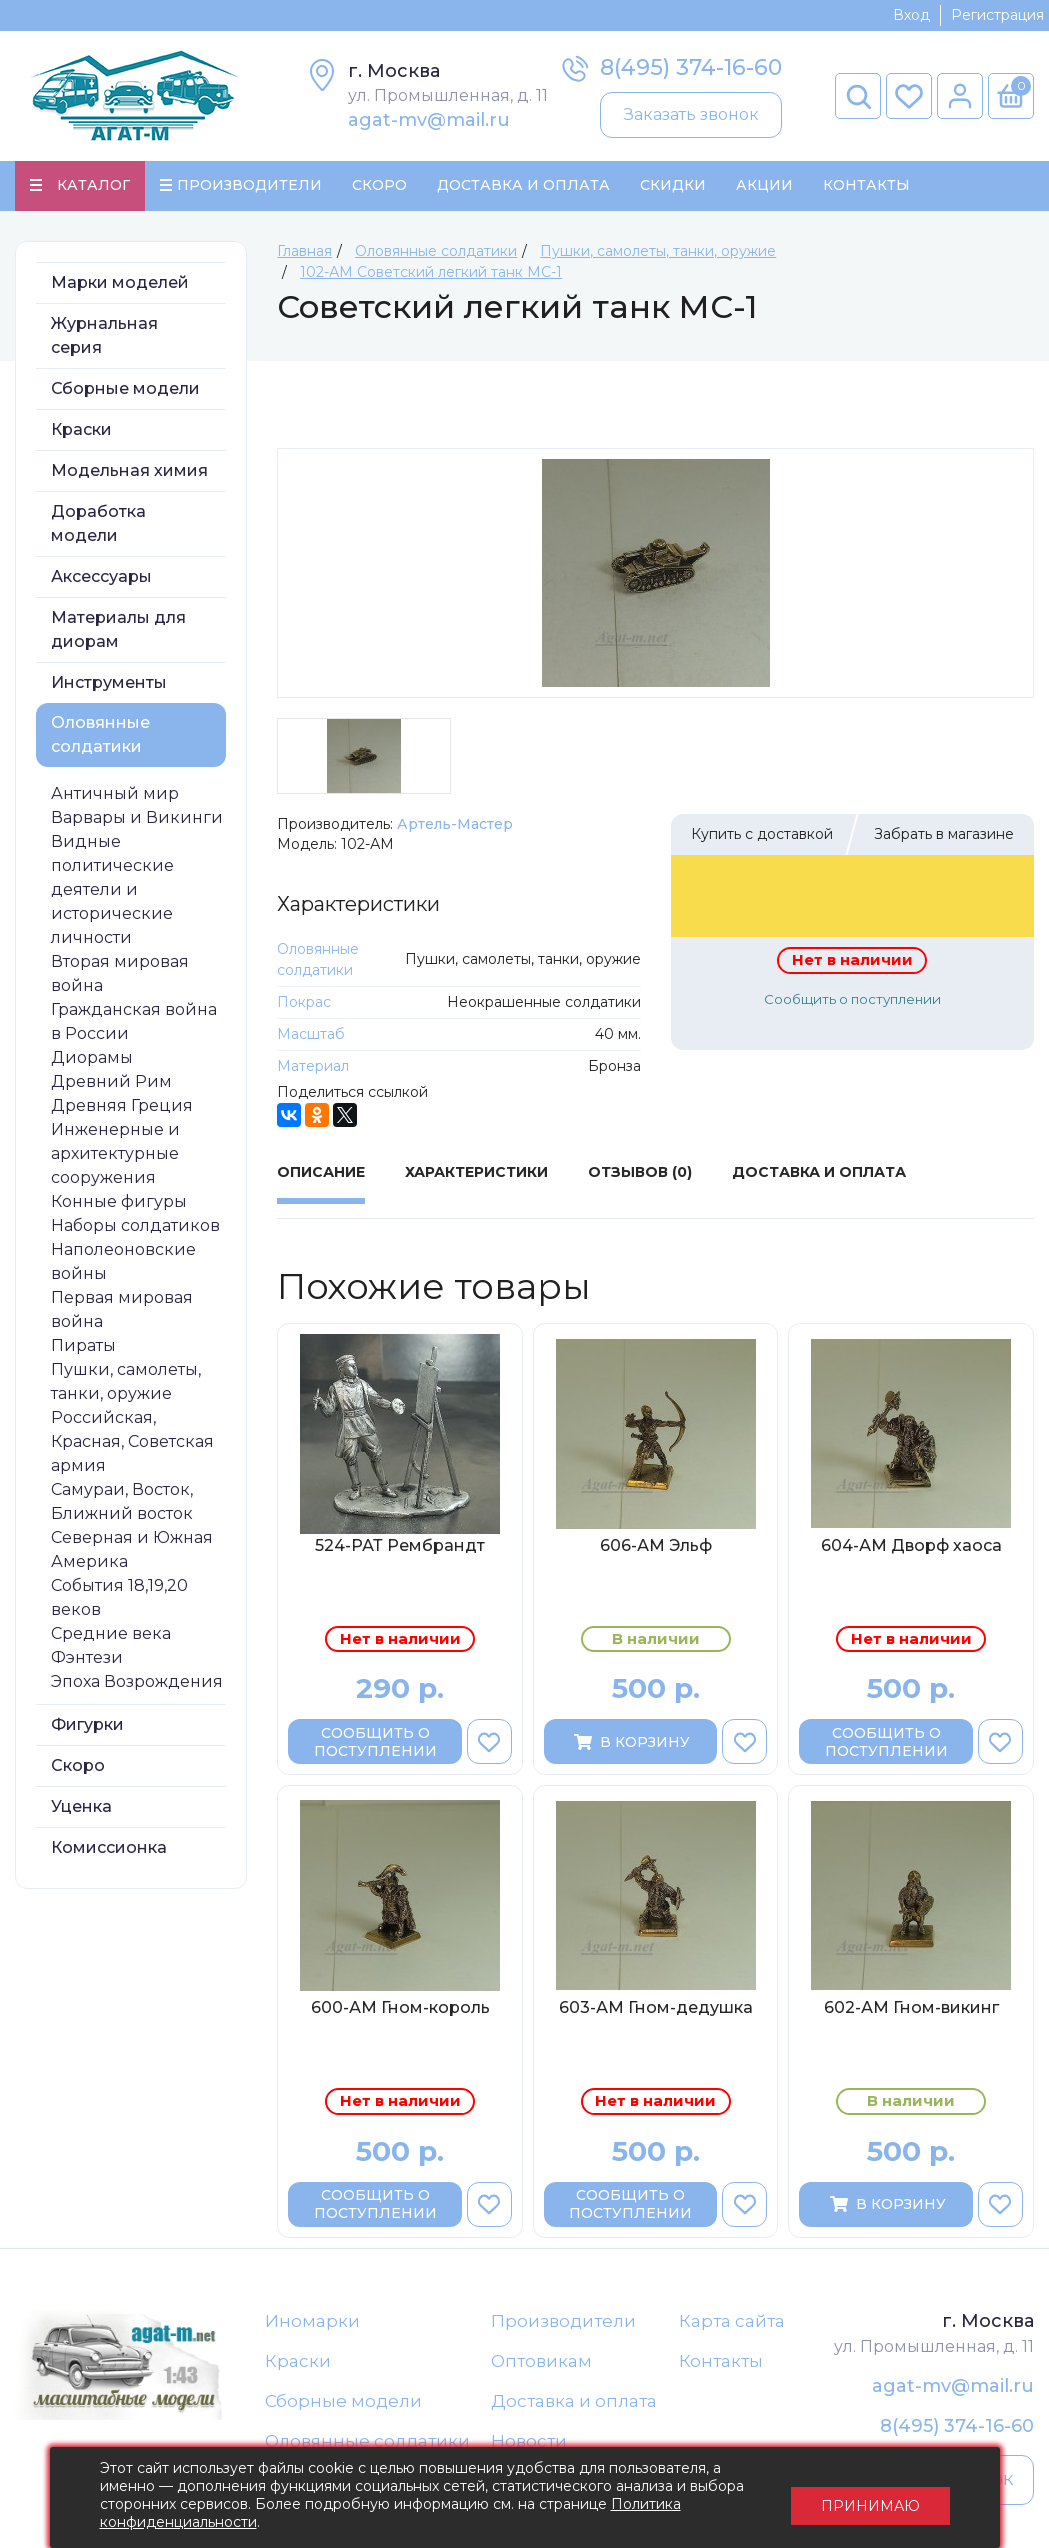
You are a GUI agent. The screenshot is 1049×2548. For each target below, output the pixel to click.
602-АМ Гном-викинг (911, 2009)
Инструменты (109, 683)
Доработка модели (98, 524)
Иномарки (312, 2322)
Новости (529, 2444)
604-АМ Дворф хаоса (911, 1546)
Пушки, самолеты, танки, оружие (126, 1382)
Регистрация (997, 15)
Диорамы (92, 1058)
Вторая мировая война (120, 974)
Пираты (83, 1346)
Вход (911, 15)
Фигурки (87, 1725)
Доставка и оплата (574, 2403)
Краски (81, 430)
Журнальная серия (104, 336)
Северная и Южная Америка (132, 1550)
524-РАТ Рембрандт (400, 1546)
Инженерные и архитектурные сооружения (115, 1154)
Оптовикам (541, 2363)
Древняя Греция (122, 1106)
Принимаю (870, 2498)
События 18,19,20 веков (119, 1598)
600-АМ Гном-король (400, 2009)
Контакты (866, 186)
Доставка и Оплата (523, 186)
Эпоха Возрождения (137, 1682)
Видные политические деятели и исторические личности (112, 890)
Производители (563, 2322)
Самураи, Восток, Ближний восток (122, 1502)
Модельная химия (129, 471)
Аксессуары (101, 577)
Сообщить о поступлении (852, 1000)
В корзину (630, 1743)
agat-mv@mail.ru (429, 120)
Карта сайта (732, 2322)
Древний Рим (111, 1082)
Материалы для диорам (118, 630)
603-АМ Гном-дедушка (656, 2009)
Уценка (81, 1807)
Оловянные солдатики (100, 735)
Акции (764, 186)
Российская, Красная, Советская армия (132, 1442)
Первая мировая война (122, 1310)
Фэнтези (87, 1658)
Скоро (379, 186)
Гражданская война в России (134, 1022)
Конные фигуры (119, 1202)
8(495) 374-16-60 (691, 67)
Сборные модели (125, 389)
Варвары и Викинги (137, 818)
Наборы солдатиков (135, 1226)
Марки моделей (120, 283)
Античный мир (115, 794)
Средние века (111, 1634)
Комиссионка (109, 1848)
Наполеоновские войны (123, 1262)
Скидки (673, 186)
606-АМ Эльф (656, 1546)
